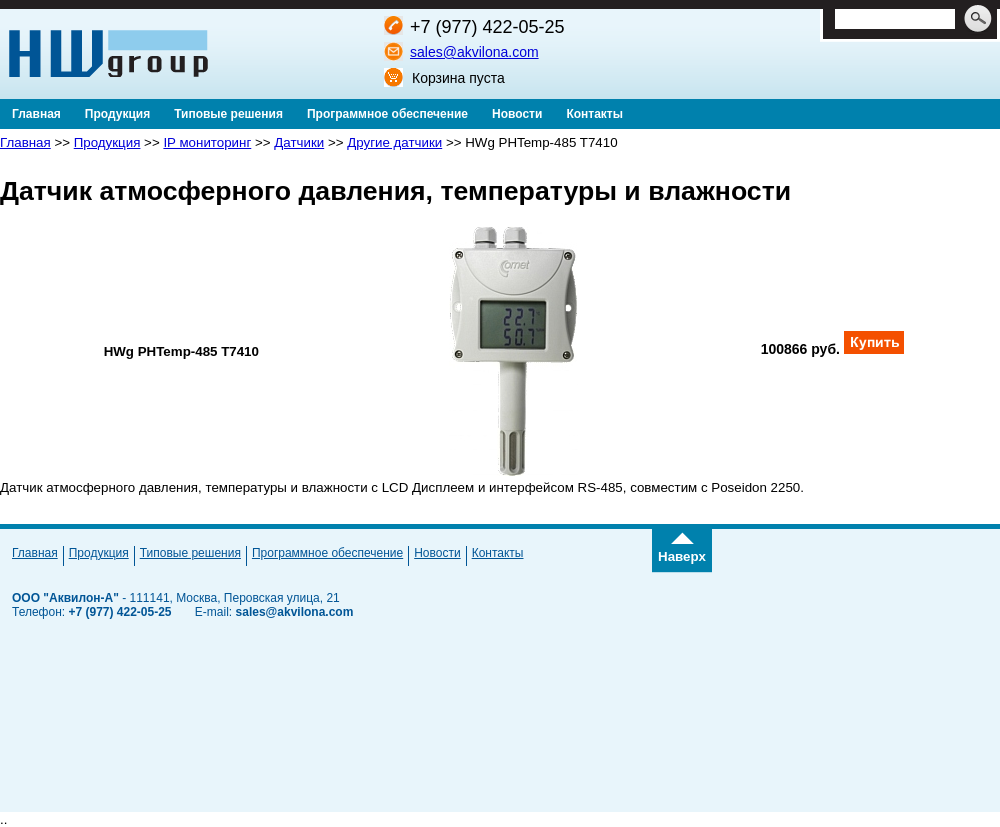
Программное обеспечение (327, 553)
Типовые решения (190, 553)
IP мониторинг (207, 142)
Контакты (498, 553)
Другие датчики (394, 142)
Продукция (107, 142)
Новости (437, 553)
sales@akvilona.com (474, 52)
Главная (25, 142)
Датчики (299, 142)
